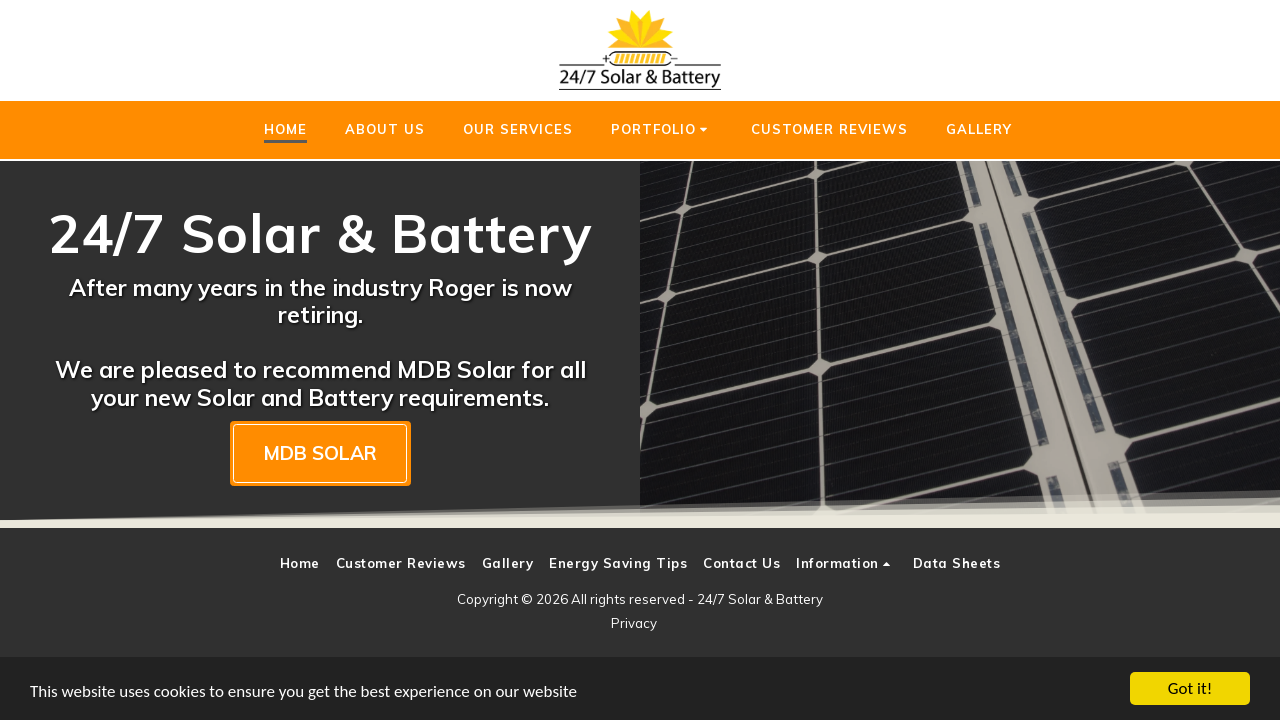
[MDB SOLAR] (320, 453)
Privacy (634, 623)
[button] (662, 130)
